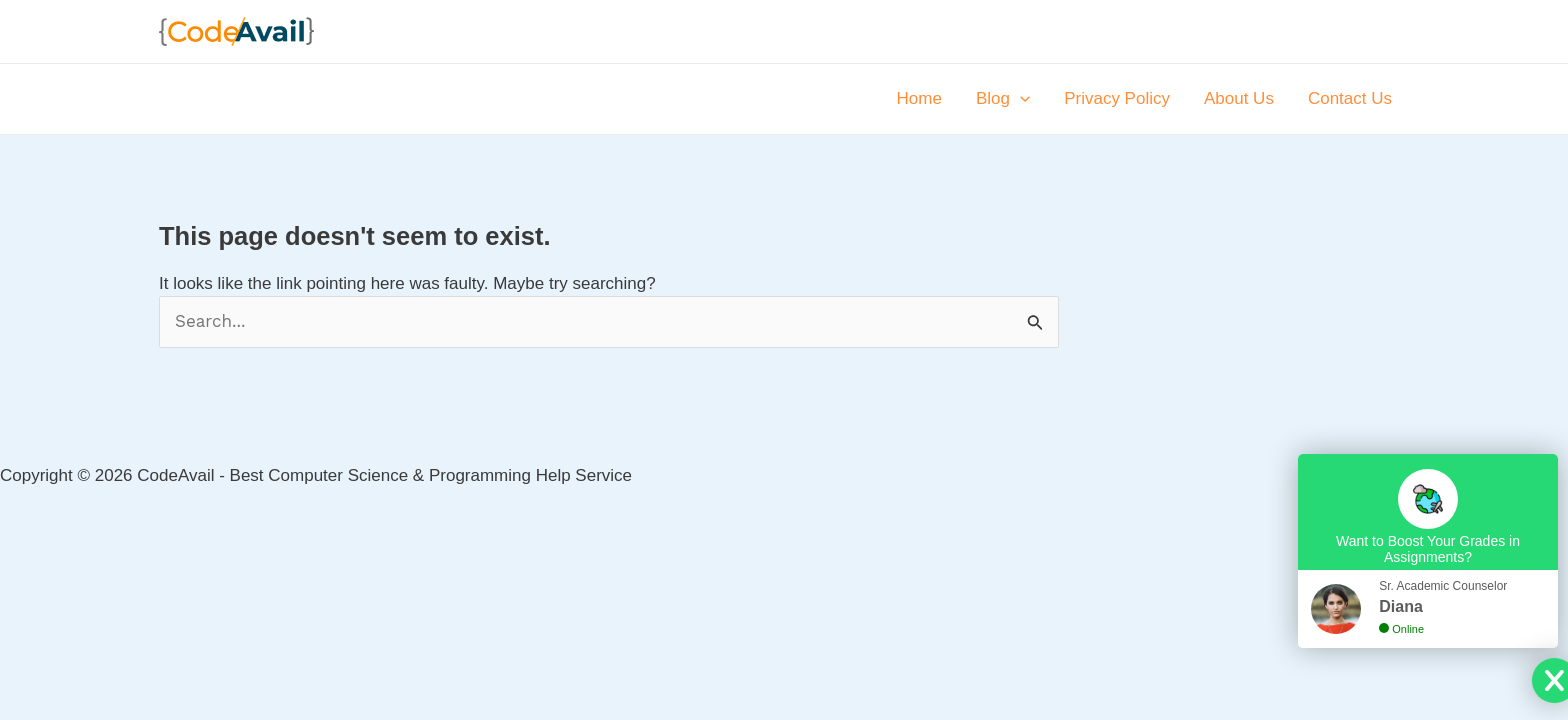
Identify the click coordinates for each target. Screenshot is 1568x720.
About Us (1239, 98)
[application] (1020, 99)
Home (919, 98)
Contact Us (1350, 98)
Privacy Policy (1117, 98)
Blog (1003, 99)
